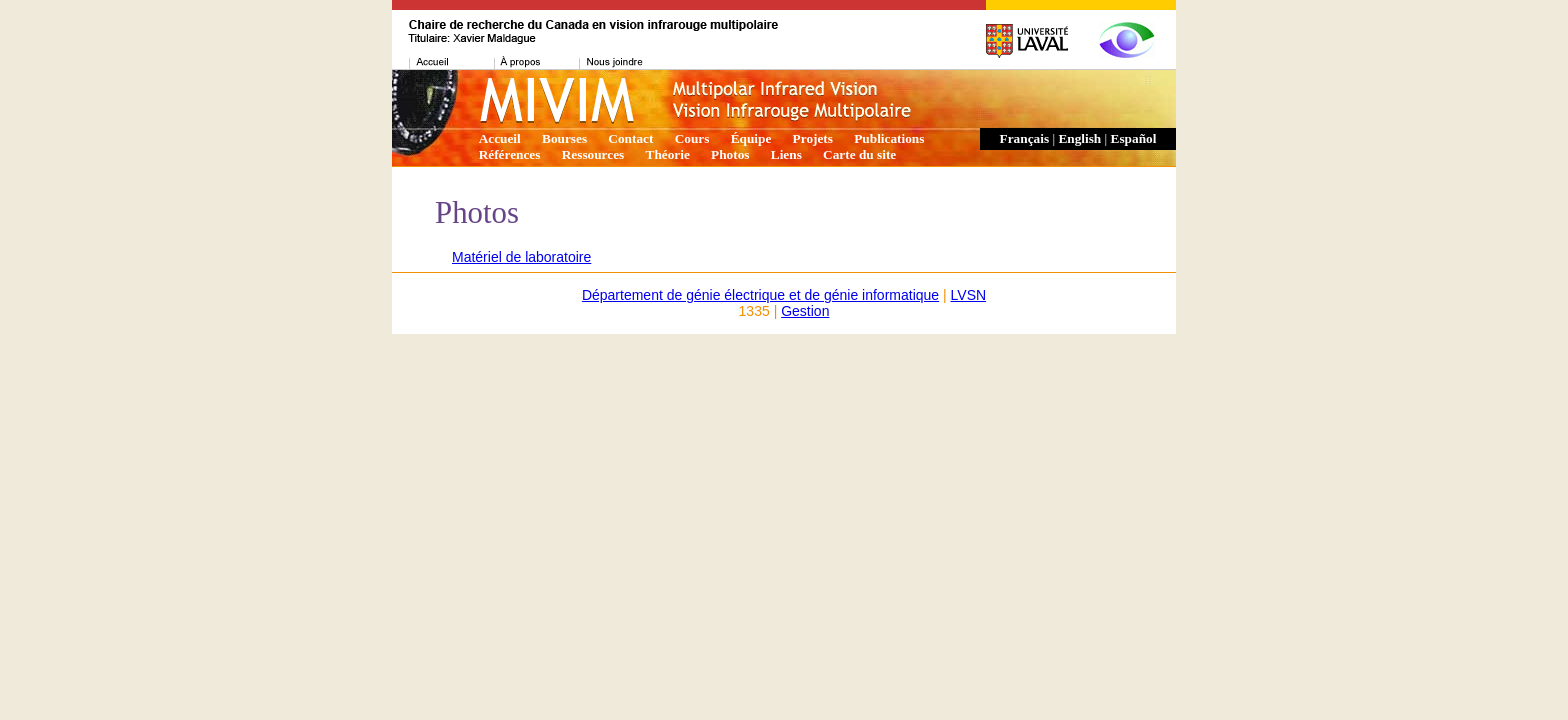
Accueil (500, 138)
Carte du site (859, 154)
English (1079, 138)
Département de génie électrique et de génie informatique (760, 295)
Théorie (668, 154)
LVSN (969, 295)
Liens (786, 154)
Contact (630, 138)
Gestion (805, 311)
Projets (813, 138)
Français (1025, 138)
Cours (692, 138)
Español (1134, 138)
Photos (730, 154)
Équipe (751, 138)
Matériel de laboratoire (521, 257)
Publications (889, 138)
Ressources (593, 154)
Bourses (564, 138)
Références (510, 154)
